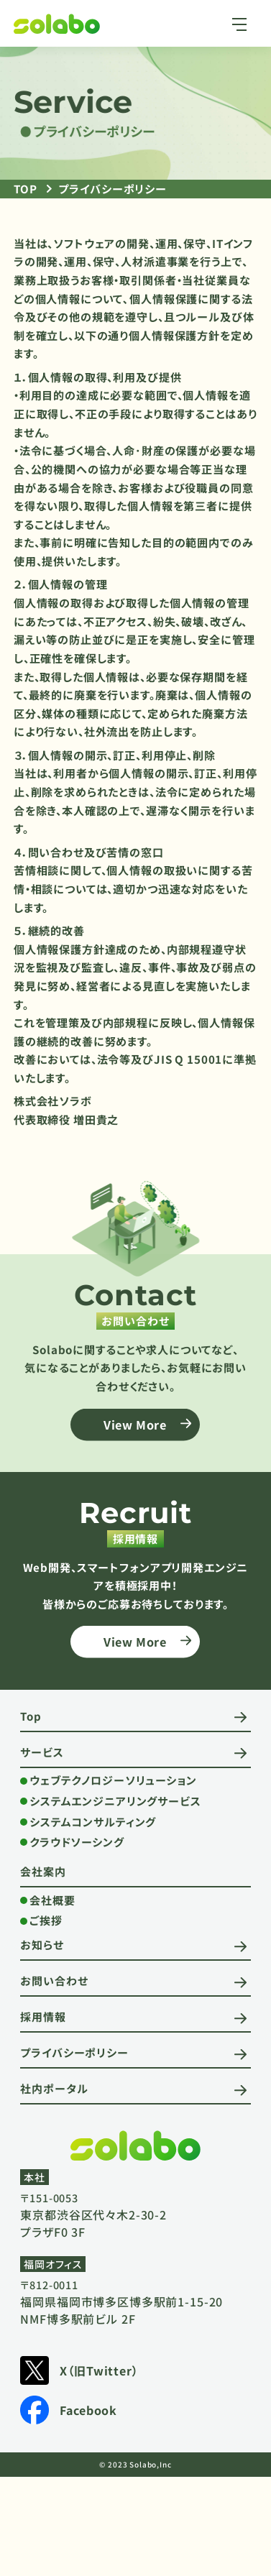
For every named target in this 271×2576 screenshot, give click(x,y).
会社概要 (52, 1900)
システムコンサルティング (92, 1821)
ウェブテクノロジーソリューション (113, 1780)
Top (31, 1716)
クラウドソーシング (76, 1841)
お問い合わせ (54, 1980)
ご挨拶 (46, 1920)
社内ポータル (54, 2088)
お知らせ (41, 1944)
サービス (41, 1752)
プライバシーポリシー (74, 2052)
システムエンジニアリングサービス (115, 1800)
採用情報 (42, 2016)
